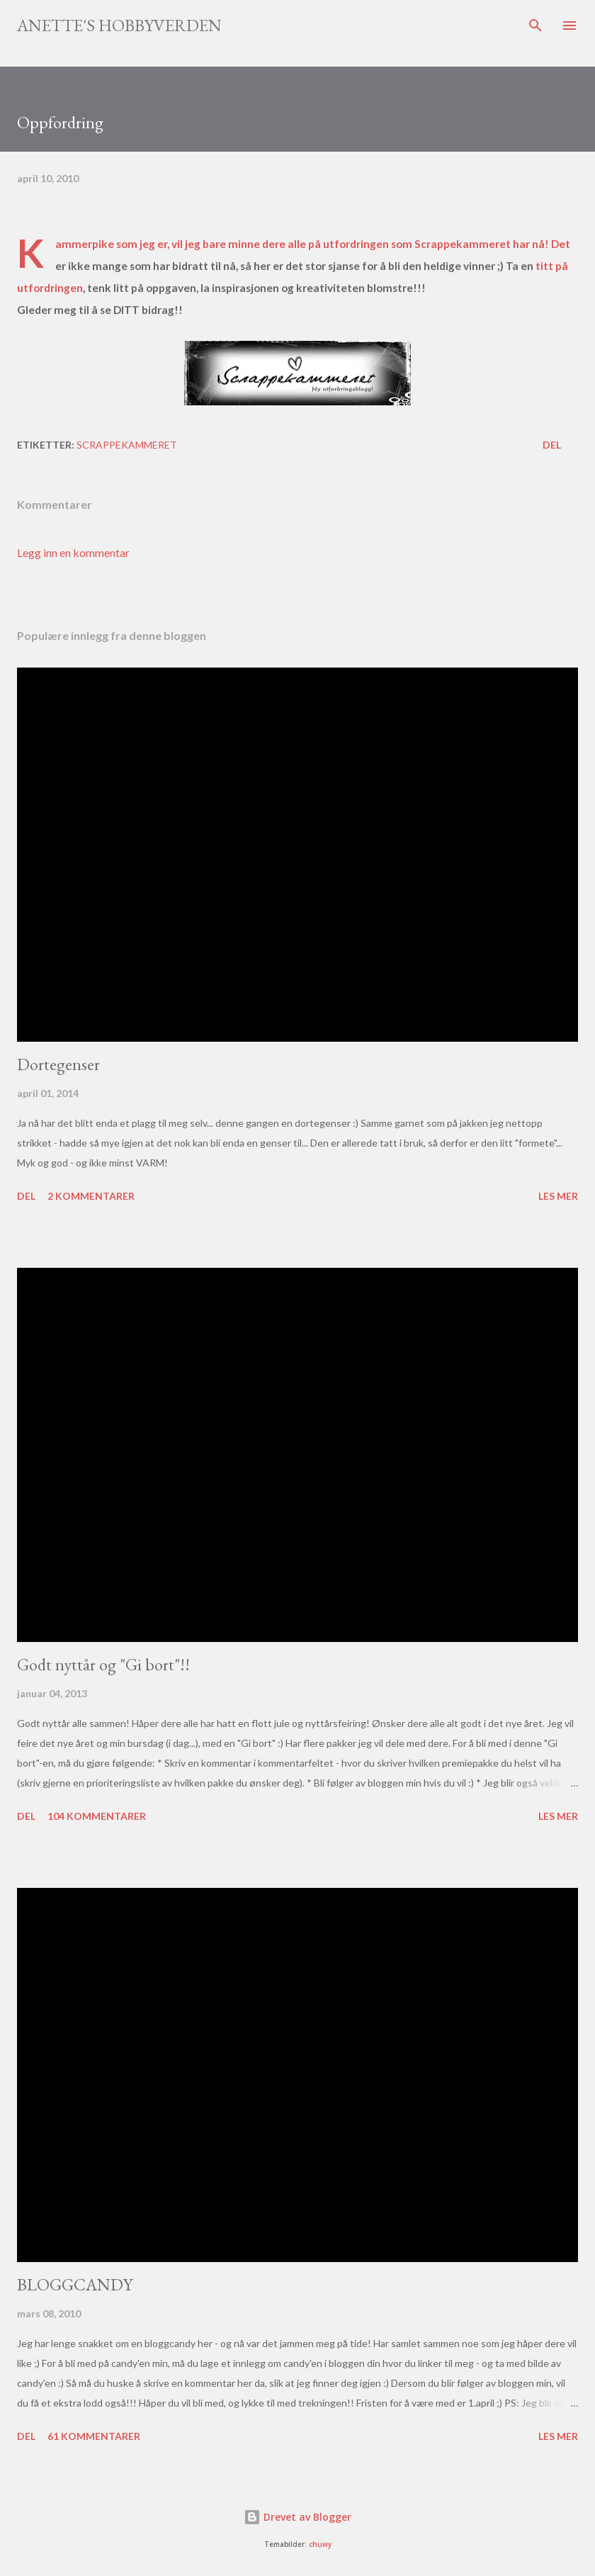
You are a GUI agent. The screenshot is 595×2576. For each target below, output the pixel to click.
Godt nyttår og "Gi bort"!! (103, 1664)
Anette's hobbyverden (119, 25)
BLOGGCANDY (74, 2284)
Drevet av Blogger (297, 2517)
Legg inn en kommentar (73, 552)
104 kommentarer (96, 1816)
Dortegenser (58, 1064)
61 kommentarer (93, 2436)
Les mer (558, 1196)
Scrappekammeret (463, 243)
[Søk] (535, 25)
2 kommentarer (91, 1196)
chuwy (320, 2544)
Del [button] (552, 445)
